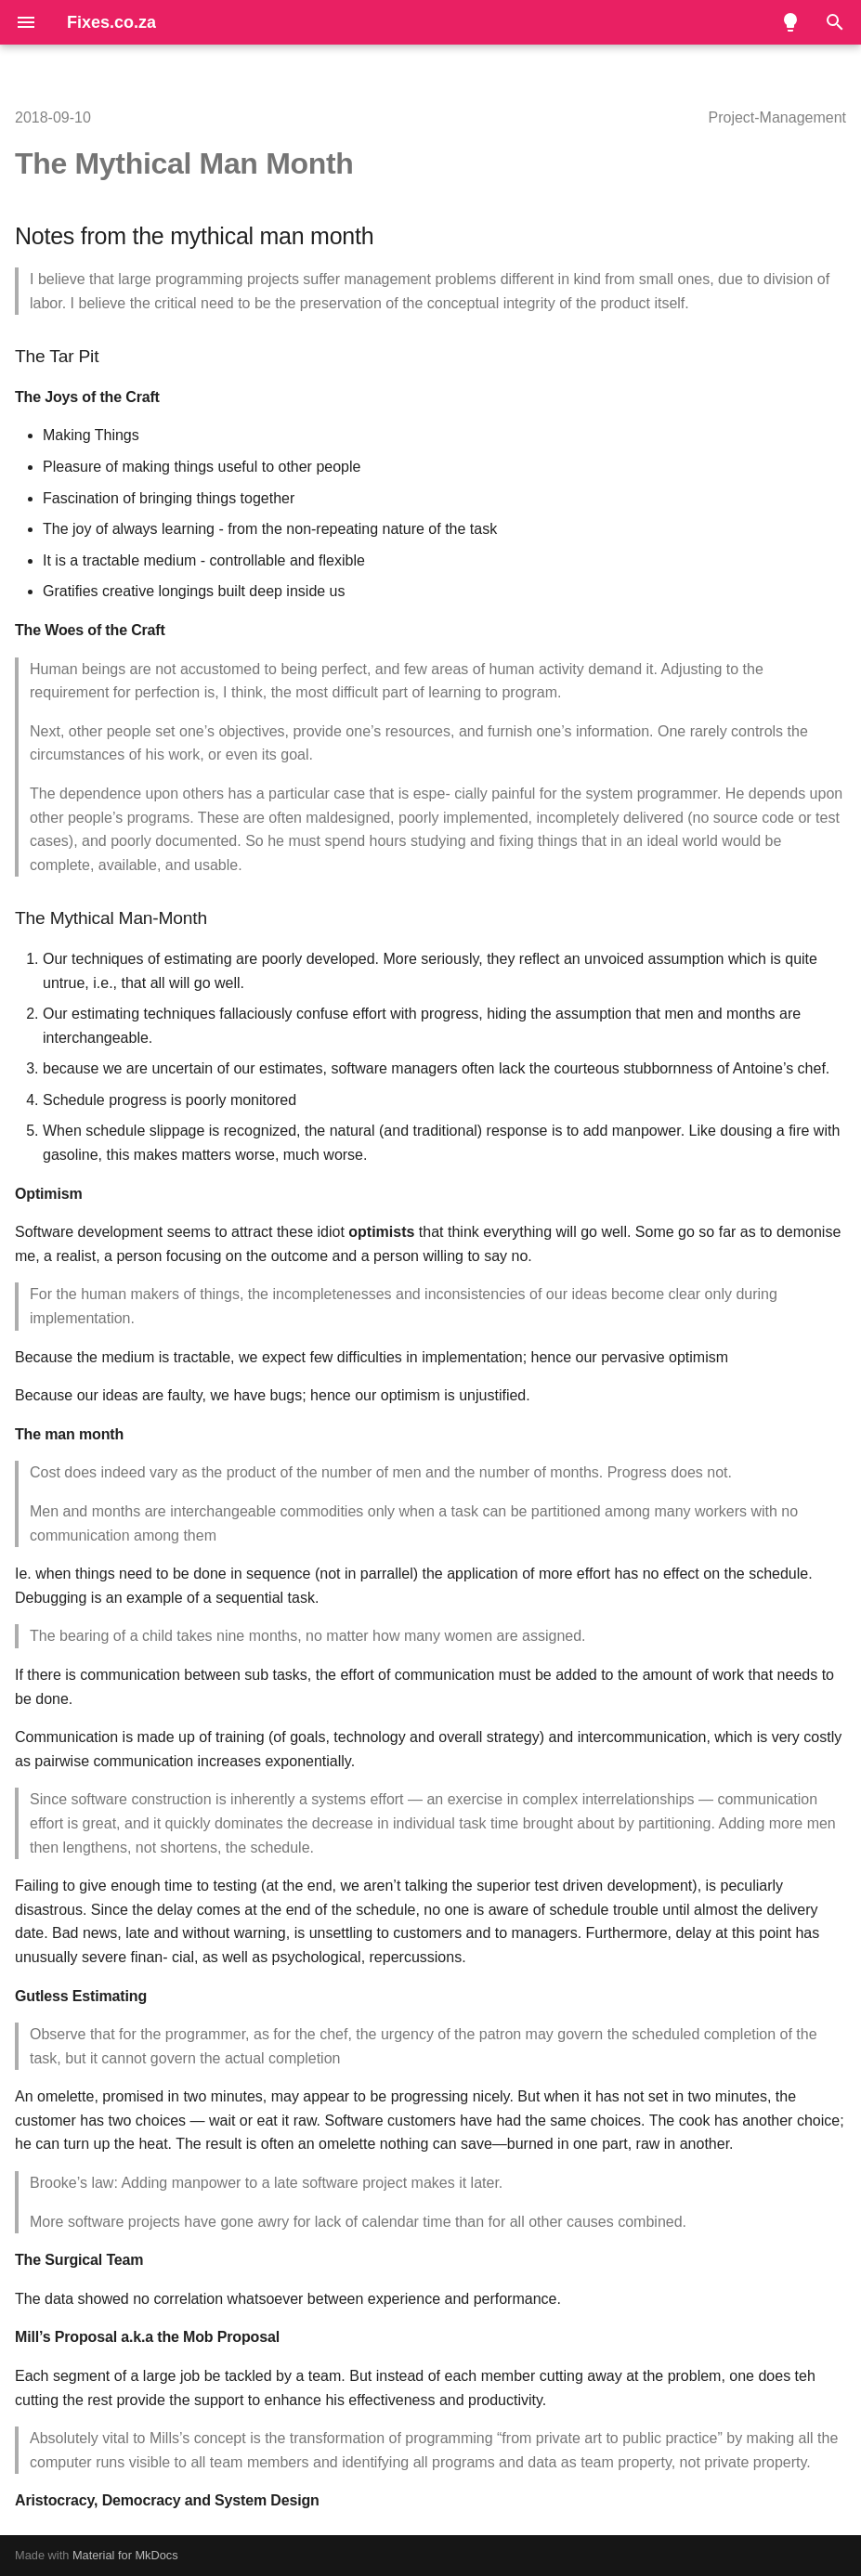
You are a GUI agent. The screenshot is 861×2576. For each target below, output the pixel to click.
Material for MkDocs (125, 2555)
